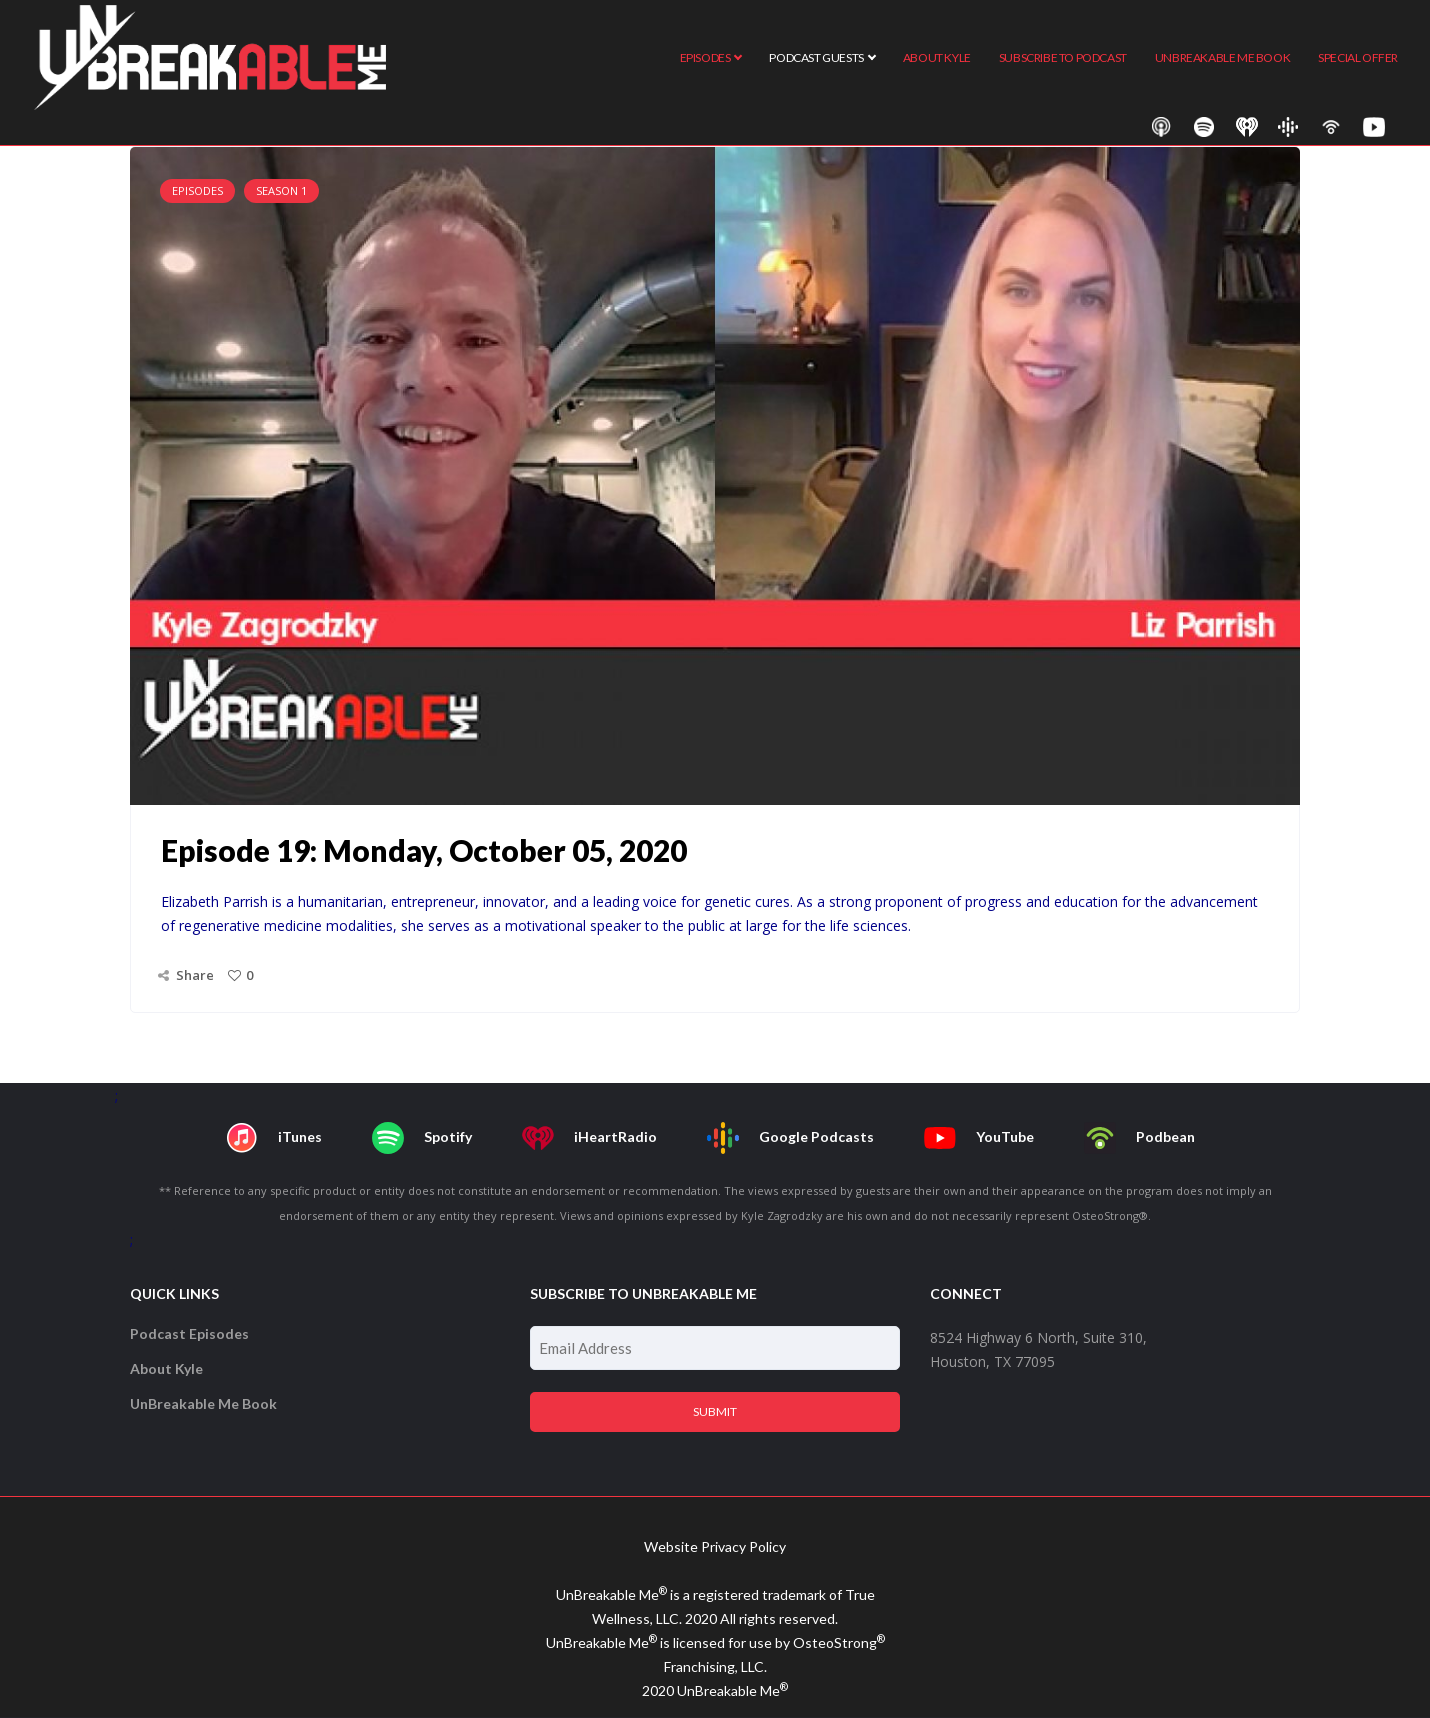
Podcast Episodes (189, 1333)
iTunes (274, 1138)
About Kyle (166, 1368)
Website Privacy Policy (715, 1546)
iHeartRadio (589, 1138)
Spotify (422, 1138)
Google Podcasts (790, 1138)
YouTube (979, 1138)
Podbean (1139, 1138)
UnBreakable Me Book (203, 1403)
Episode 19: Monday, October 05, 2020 (424, 850)
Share (195, 975)
